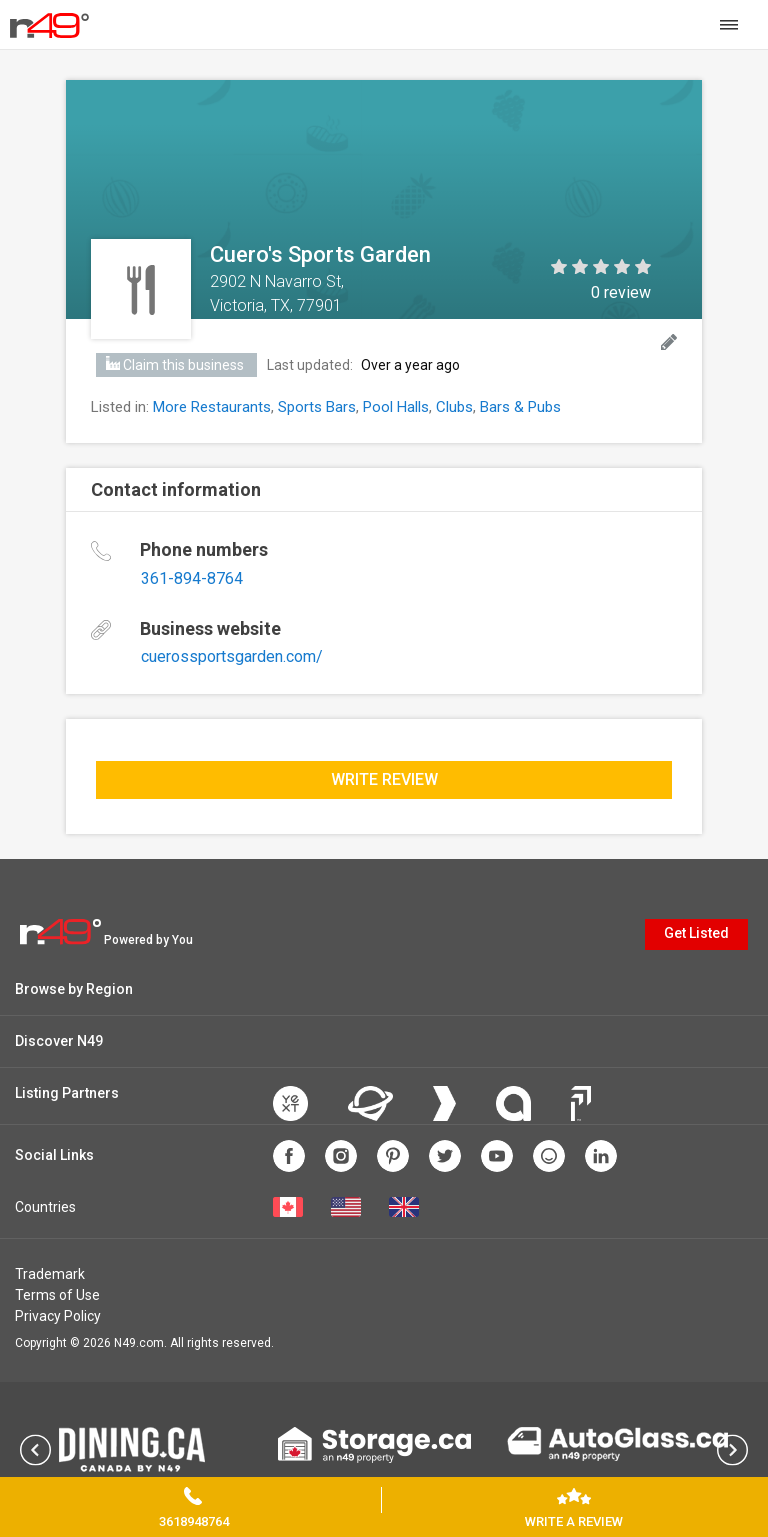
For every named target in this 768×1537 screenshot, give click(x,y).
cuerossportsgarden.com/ (232, 656)
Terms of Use (57, 1295)
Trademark (50, 1274)
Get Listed (696, 933)
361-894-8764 (192, 578)
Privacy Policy (58, 1316)
